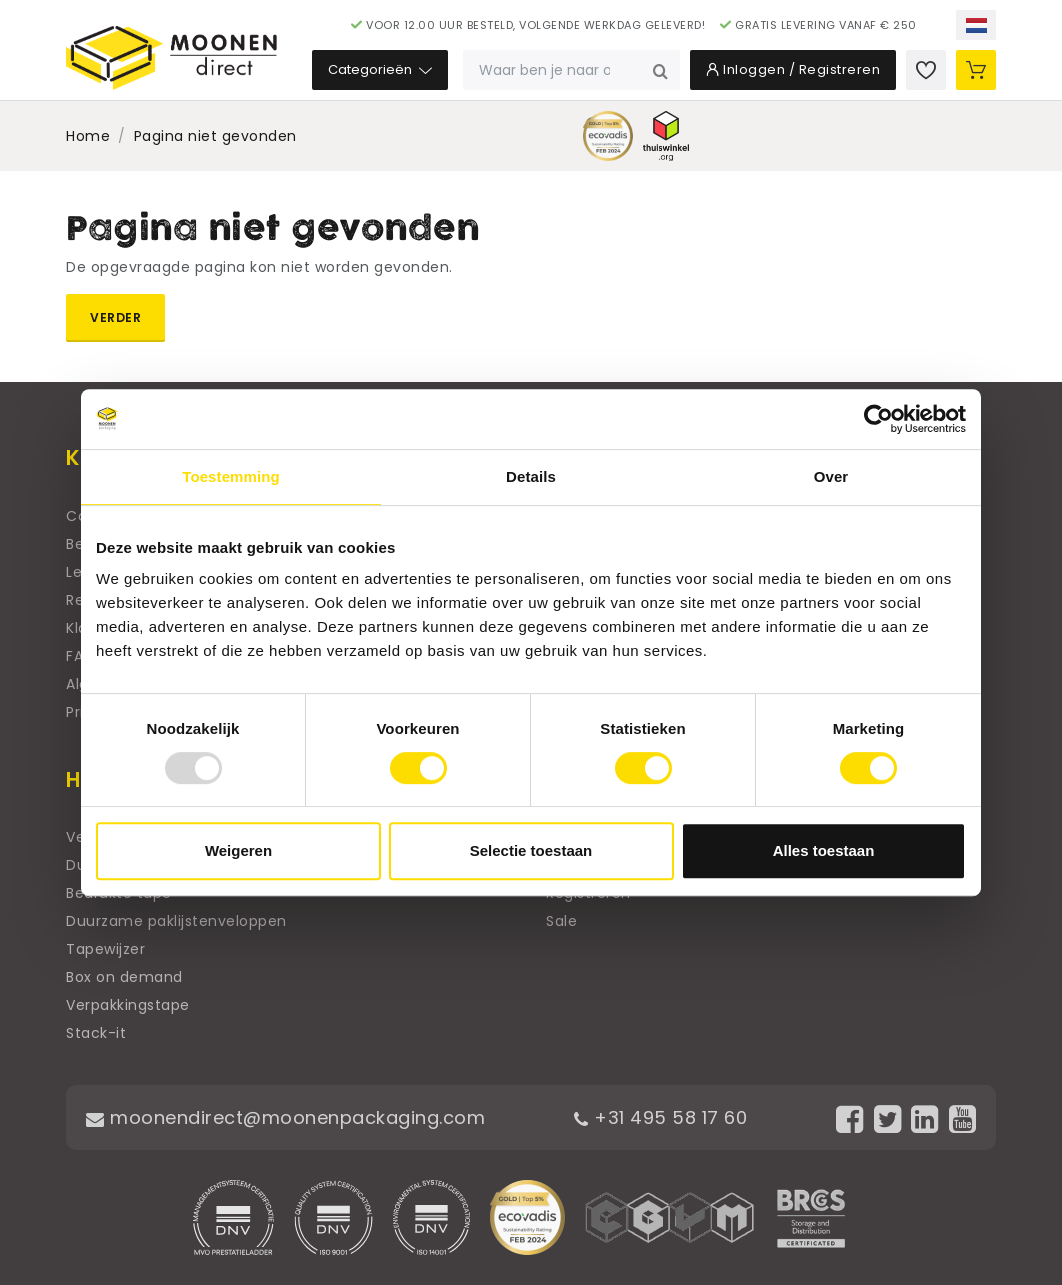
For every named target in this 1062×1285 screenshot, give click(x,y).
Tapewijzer (105, 949)
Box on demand (124, 977)
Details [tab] (531, 476)
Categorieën (380, 69)
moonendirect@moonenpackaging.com (285, 1117)
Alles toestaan (824, 850)
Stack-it (96, 1033)
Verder (115, 317)
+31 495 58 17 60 (660, 1117)
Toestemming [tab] (231, 476)
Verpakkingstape (128, 1005)
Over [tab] (831, 476)
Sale (561, 921)
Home (88, 136)
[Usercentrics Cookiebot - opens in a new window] (878, 419)
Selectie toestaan (531, 850)
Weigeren (238, 850)
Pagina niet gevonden (215, 136)
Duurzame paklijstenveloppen (176, 921)
